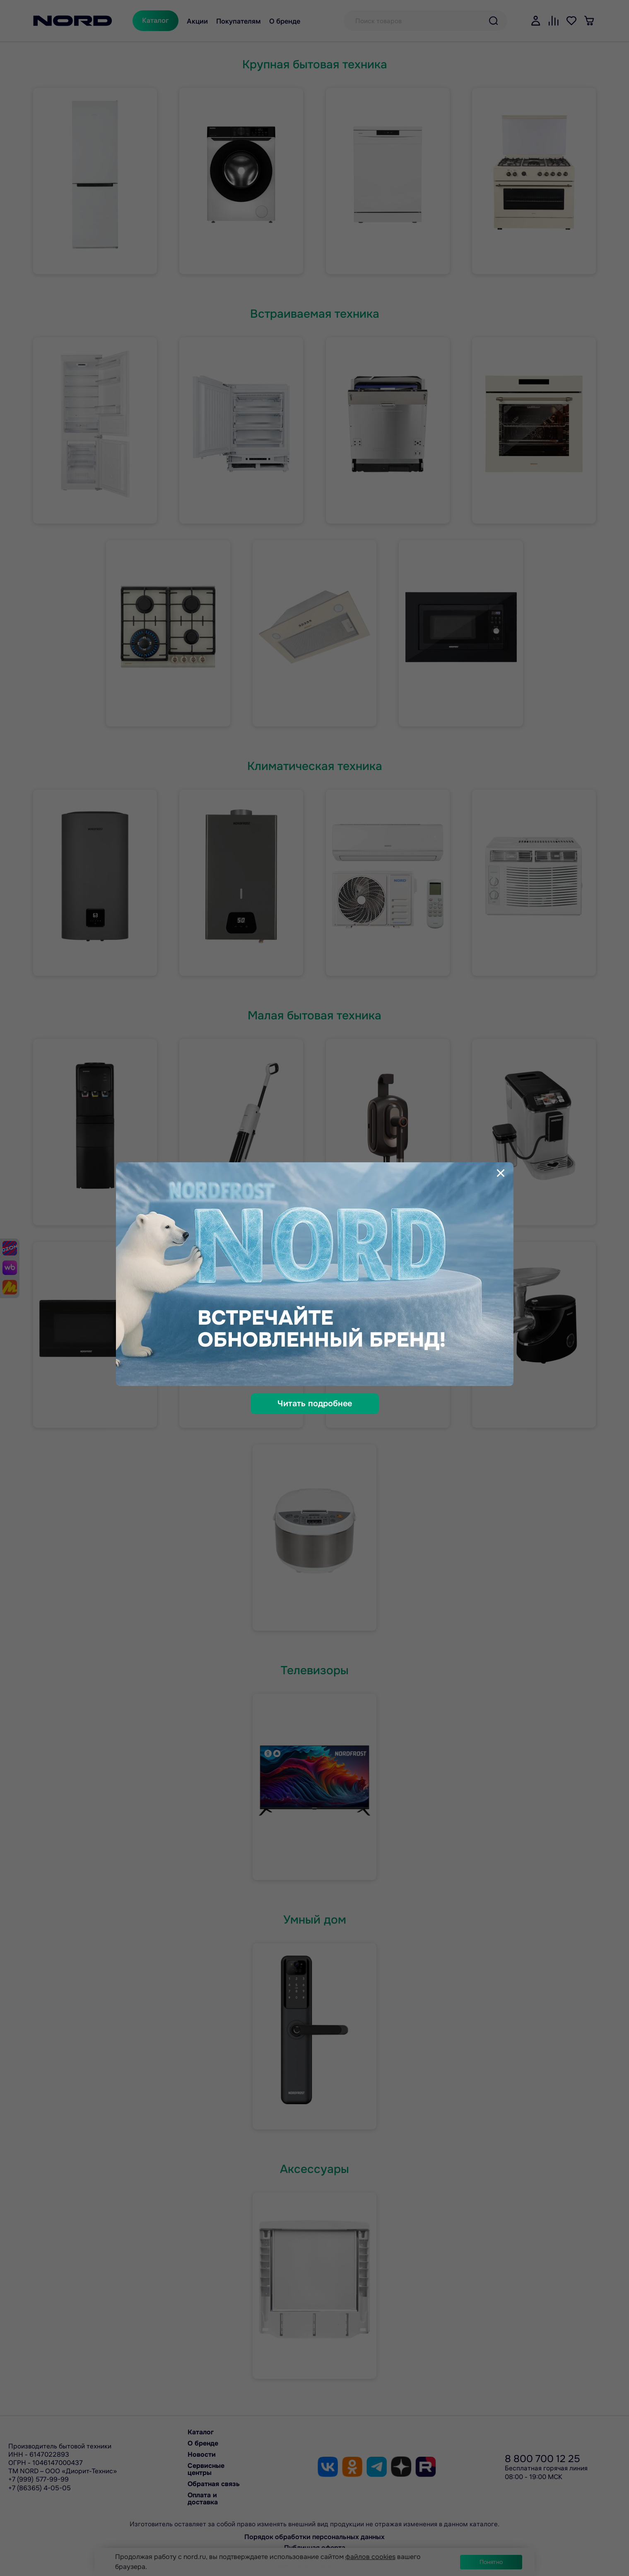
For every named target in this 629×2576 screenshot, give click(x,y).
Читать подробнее (314, 1403)
